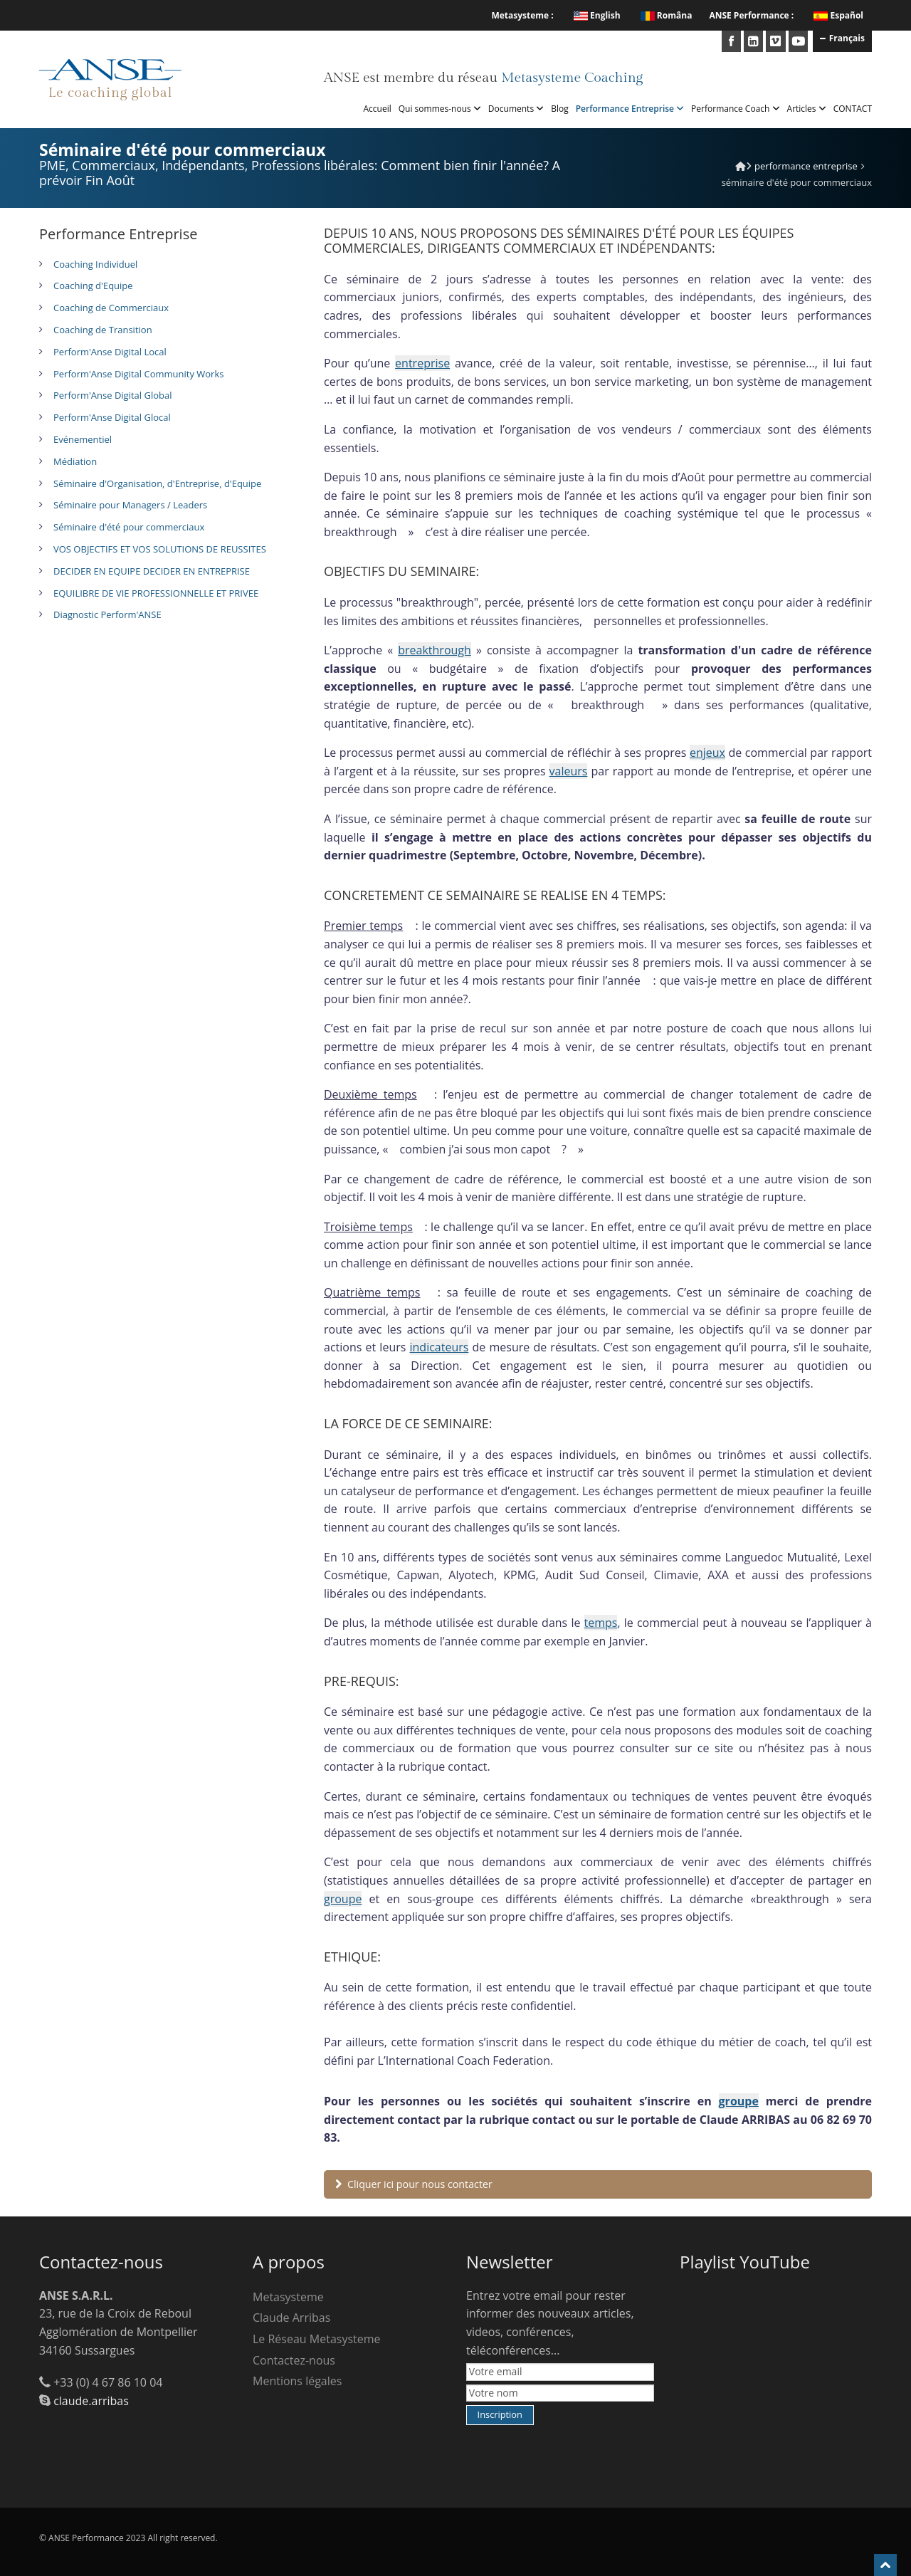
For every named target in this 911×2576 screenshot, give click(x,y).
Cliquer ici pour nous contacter (414, 2184)
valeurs (568, 771)
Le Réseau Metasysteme (317, 2339)
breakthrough (434, 650)
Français (842, 38)
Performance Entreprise (630, 109)
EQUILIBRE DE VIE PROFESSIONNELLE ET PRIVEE (155, 593)
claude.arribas (91, 2401)
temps (601, 1622)
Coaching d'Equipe (93, 285)
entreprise (422, 363)
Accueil (377, 109)
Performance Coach (735, 109)
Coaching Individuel (95, 264)
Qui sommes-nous (440, 109)
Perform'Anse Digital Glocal (112, 417)
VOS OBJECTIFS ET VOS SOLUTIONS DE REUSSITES (159, 549)
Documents (516, 109)
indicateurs (439, 1347)
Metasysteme (288, 2297)
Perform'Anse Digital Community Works (138, 373)
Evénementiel (82, 439)
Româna (667, 15)
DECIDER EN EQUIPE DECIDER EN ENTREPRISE (151, 571)
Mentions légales (297, 2381)
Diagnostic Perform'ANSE (107, 614)
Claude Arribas (291, 2317)
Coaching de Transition (102, 329)
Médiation (75, 461)
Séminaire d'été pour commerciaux (128, 526)
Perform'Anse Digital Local (110, 351)
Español (846, 15)
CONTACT (852, 109)
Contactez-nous (294, 2360)
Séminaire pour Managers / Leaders (130, 504)
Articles (806, 109)
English (597, 15)
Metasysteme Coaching (572, 77)
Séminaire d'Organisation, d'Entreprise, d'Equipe (157, 483)
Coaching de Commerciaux (111, 307)
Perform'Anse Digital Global (112, 395)
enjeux (707, 752)
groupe (343, 1899)
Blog (560, 109)
